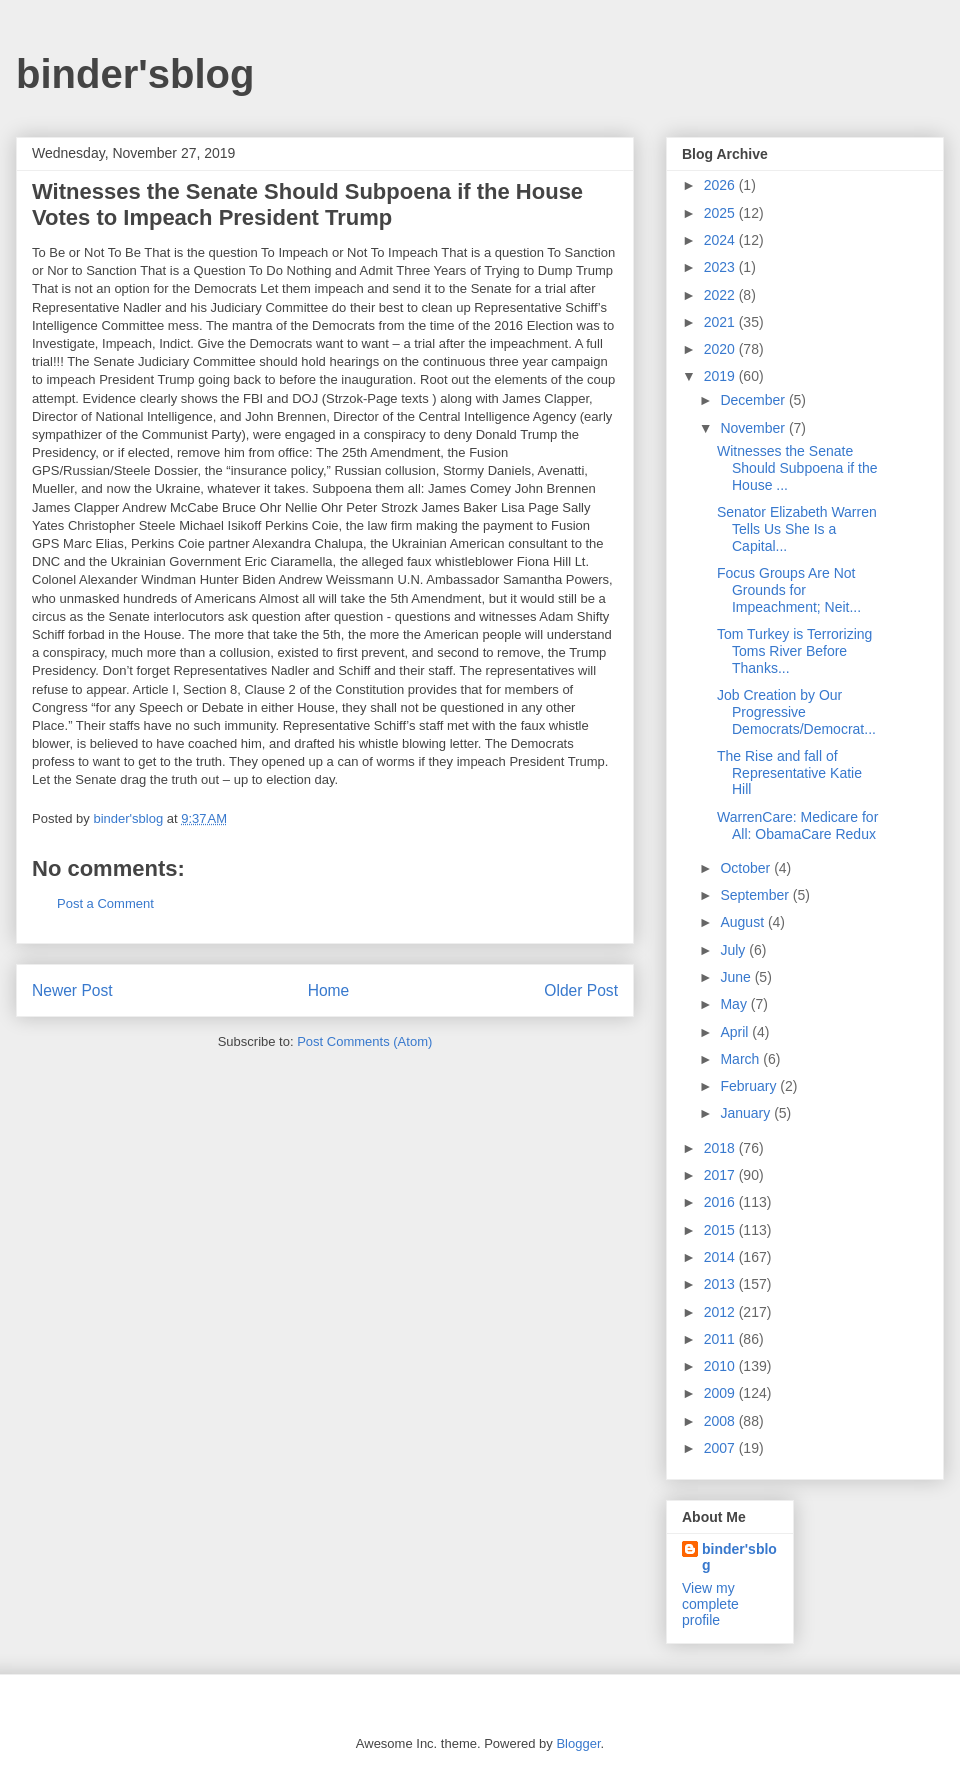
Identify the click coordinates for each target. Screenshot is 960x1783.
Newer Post (72, 990)
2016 (721, 1202)
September (756, 895)
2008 (721, 1421)
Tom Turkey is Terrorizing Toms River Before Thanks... (794, 651)
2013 (721, 1284)
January (747, 1113)
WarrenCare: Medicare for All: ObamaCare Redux (797, 825)
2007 (721, 1448)
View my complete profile (710, 1604)
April (736, 1032)
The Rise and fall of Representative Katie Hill (789, 773)
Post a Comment (105, 903)
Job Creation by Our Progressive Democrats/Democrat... (796, 712)
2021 (721, 322)
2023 (721, 267)
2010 (721, 1366)
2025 (721, 213)
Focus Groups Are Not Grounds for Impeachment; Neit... (789, 590)
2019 (721, 376)
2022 (721, 295)
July (734, 950)
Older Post (581, 990)
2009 (721, 1393)
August (743, 922)
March (741, 1059)
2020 (721, 349)
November (754, 428)
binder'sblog (135, 74)
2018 (721, 1148)
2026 (721, 185)
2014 (721, 1257)
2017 (721, 1175)
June (737, 977)
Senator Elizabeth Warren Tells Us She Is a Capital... (797, 529)
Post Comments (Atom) (364, 1041)
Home (329, 990)
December (754, 400)
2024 (721, 240)
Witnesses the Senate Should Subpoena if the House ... (797, 468)
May (735, 1004)
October (747, 868)
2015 (721, 1230)
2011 (721, 1339)
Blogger (578, 1743)
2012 (721, 1312)
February (750, 1086)
